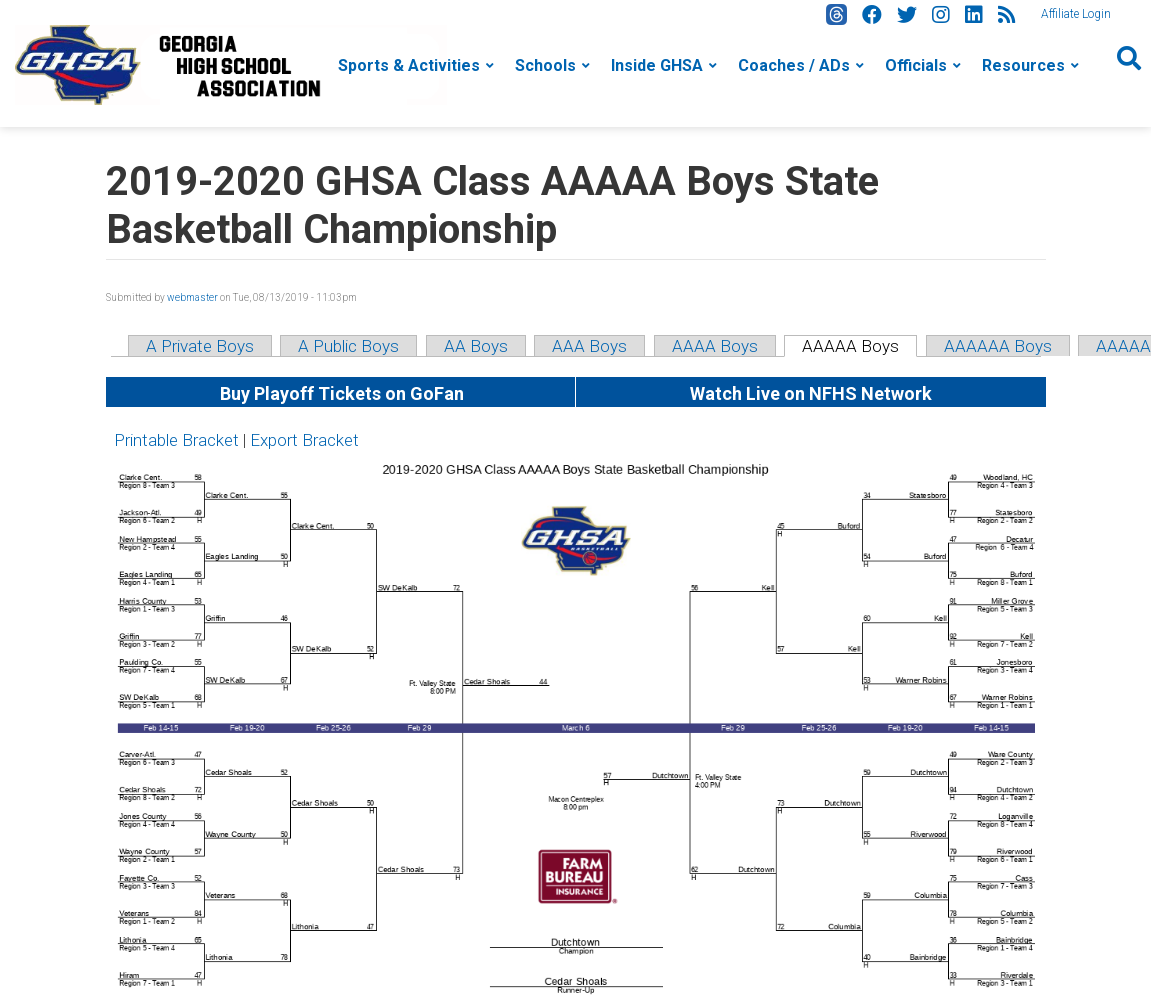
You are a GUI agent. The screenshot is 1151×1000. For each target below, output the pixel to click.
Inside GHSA (657, 65)
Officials (916, 65)
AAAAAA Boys (998, 346)
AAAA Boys (715, 346)
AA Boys (476, 346)
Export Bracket (304, 440)
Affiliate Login (1076, 14)
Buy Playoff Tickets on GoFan (340, 393)
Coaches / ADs (794, 65)
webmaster (192, 297)
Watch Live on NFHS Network (811, 393)
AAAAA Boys (850, 346)
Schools (545, 65)
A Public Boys (348, 346)
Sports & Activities (409, 65)
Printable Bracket (176, 440)
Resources (1023, 65)
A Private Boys (200, 346)
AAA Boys (589, 346)
